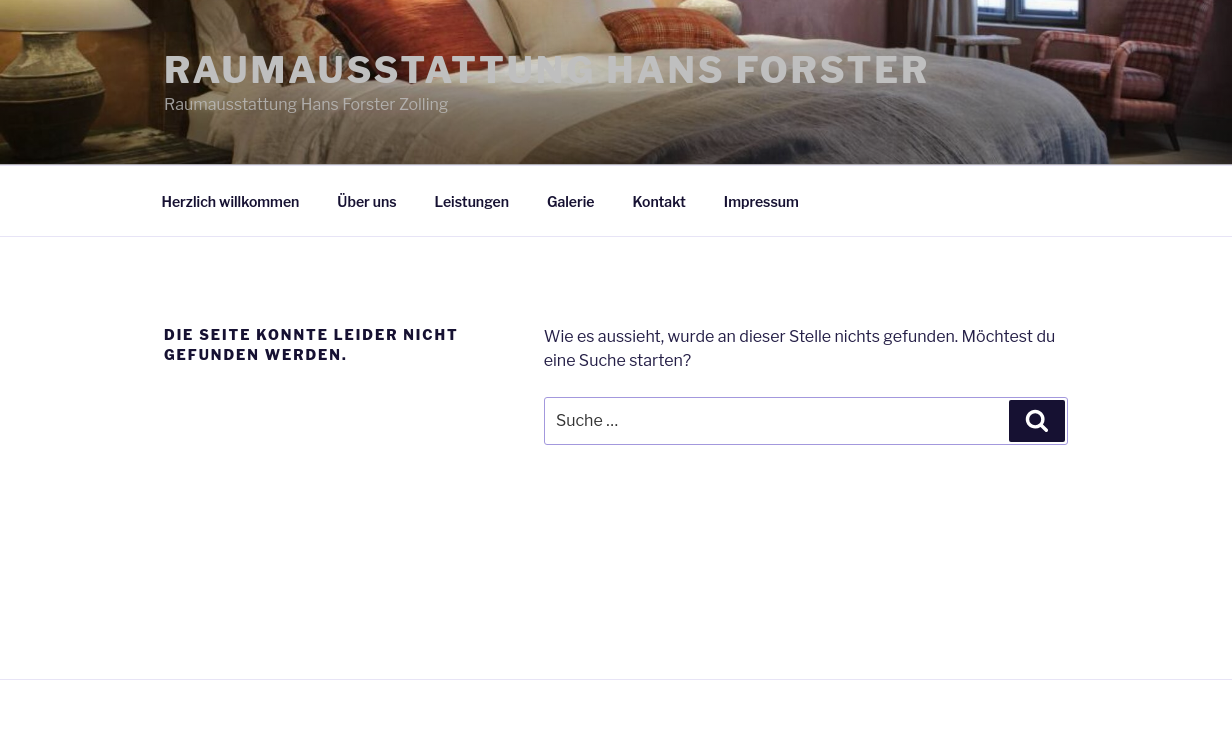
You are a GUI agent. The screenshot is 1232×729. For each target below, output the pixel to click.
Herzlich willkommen (231, 201)
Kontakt (659, 201)
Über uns (366, 201)
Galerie (571, 201)
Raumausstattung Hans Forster (547, 70)
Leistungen (472, 201)
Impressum (761, 201)
